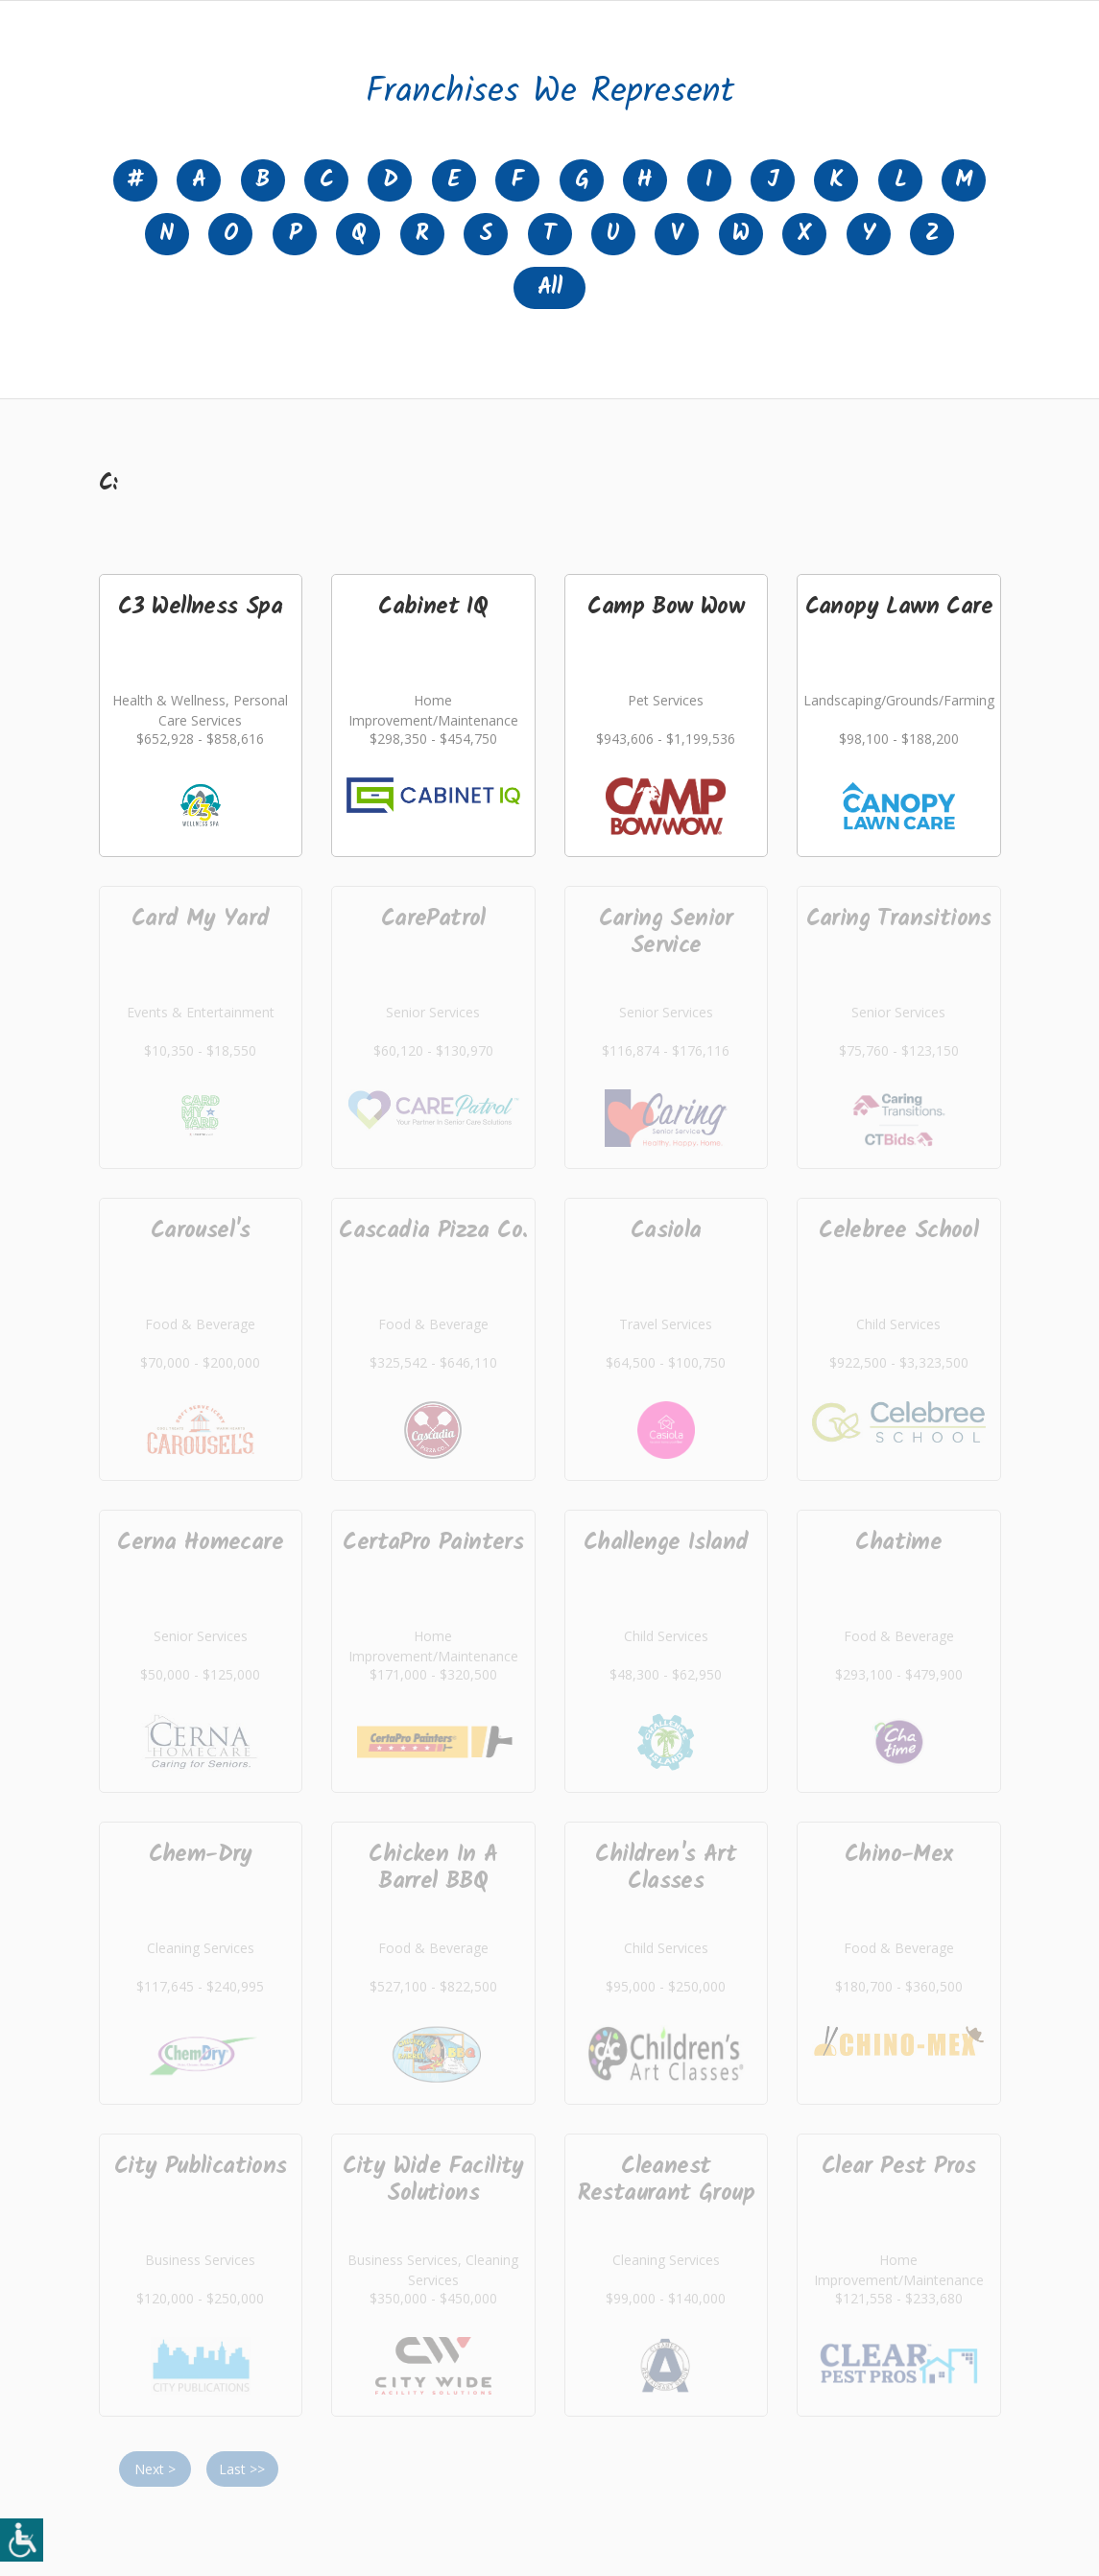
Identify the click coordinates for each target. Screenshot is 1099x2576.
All (549, 287)
